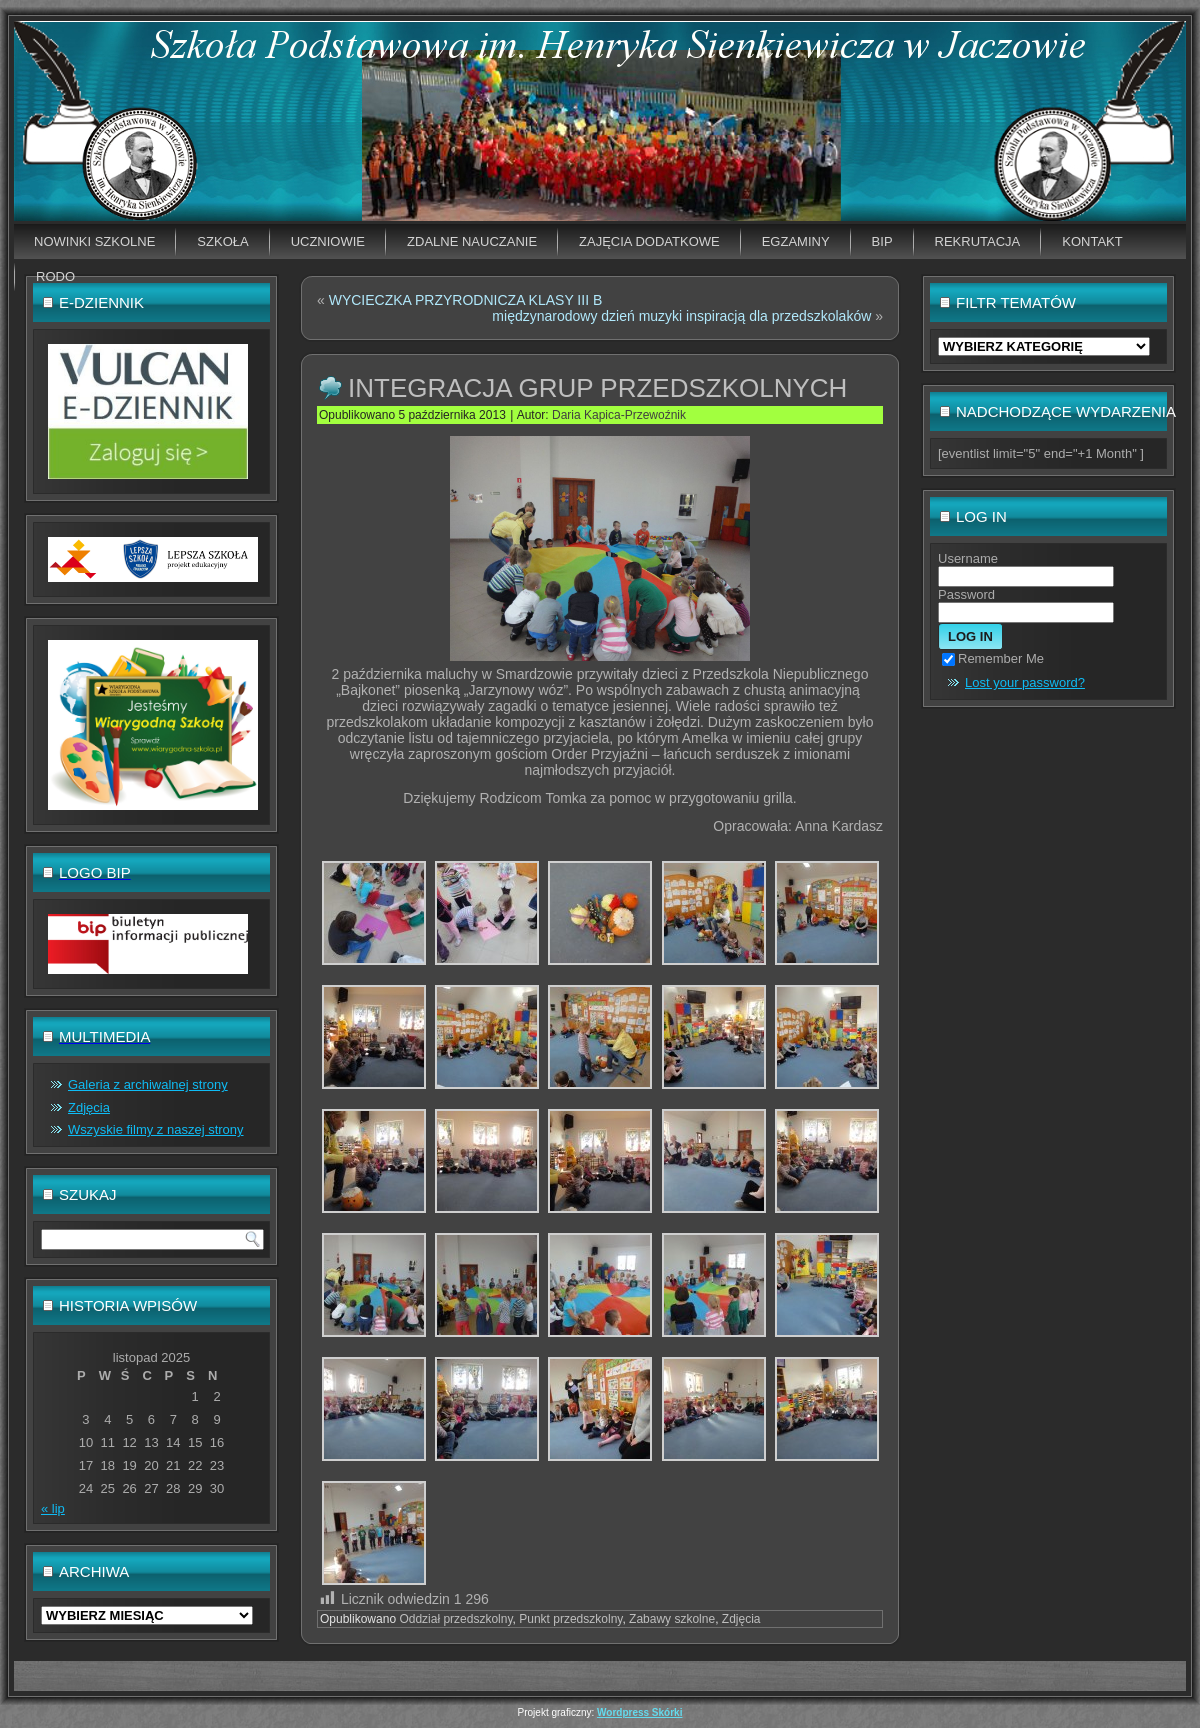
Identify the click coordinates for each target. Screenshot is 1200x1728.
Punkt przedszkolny (570, 1619)
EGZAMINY (796, 241)
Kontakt (1092, 241)
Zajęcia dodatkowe (649, 241)
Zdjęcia (89, 1107)
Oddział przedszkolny (455, 1619)
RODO (55, 276)
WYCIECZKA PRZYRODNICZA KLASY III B (466, 300)
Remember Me (993, 658)
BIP (882, 241)
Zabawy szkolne (672, 1619)
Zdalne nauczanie (472, 241)
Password (966, 594)
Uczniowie (328, 241)
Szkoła (222, 241)
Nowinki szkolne (94, 241)
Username (968, 558)
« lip (53, 1508)
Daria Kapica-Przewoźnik (619, 415)
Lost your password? (1025, 682)
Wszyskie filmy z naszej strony (156, 1129)
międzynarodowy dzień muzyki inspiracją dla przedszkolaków (681, 316)
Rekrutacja (978, 241)
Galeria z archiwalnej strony (148, 1084)
